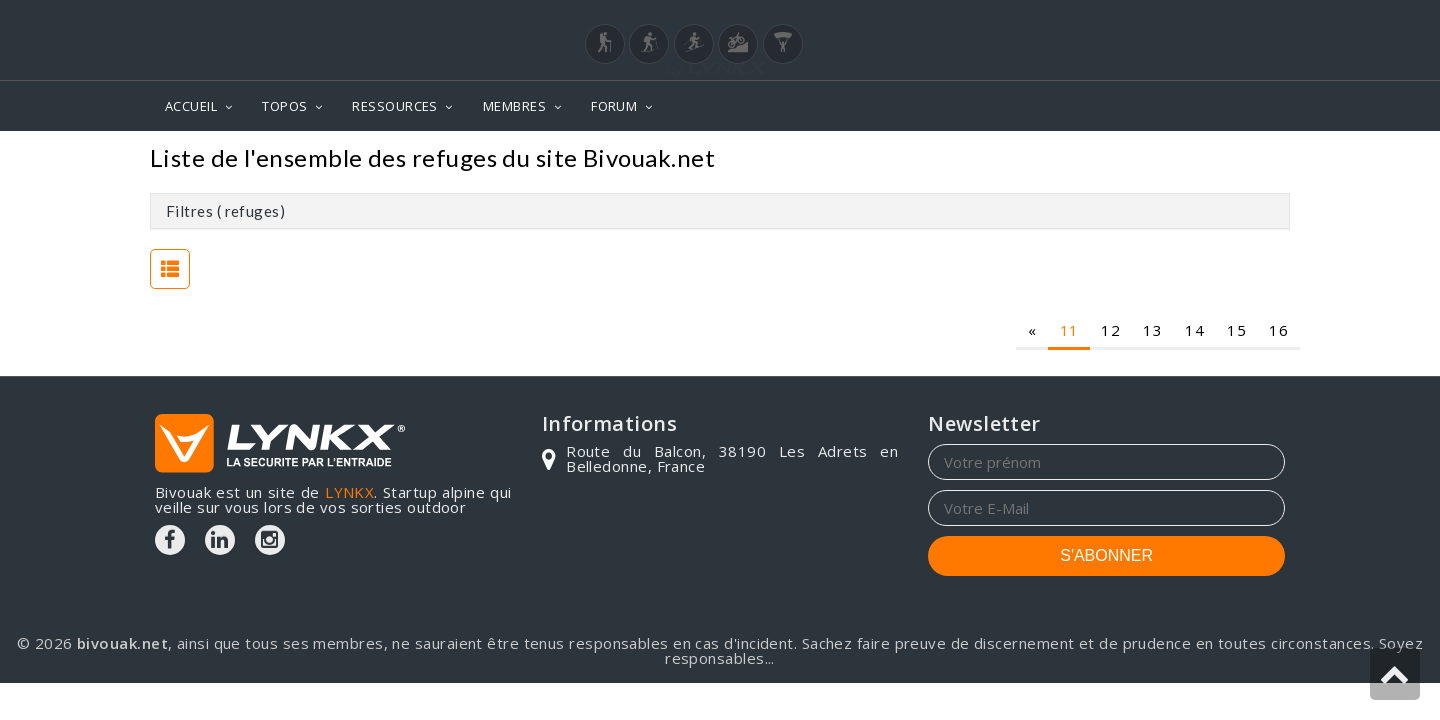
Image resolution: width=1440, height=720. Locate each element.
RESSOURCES (395, 106)
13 (1152, 330)
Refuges (1247, 160)
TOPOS (284, 106)
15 (1236, 330)
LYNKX (349, 492)
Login (1186, 19)
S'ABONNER (1106, 555)
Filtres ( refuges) (225, 211)
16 (1278, 330)
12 (1110, 330)
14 (1194, 330)
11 (1069, 330)
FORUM (614, 106)
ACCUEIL (191, 106)
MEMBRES (514, 106)
